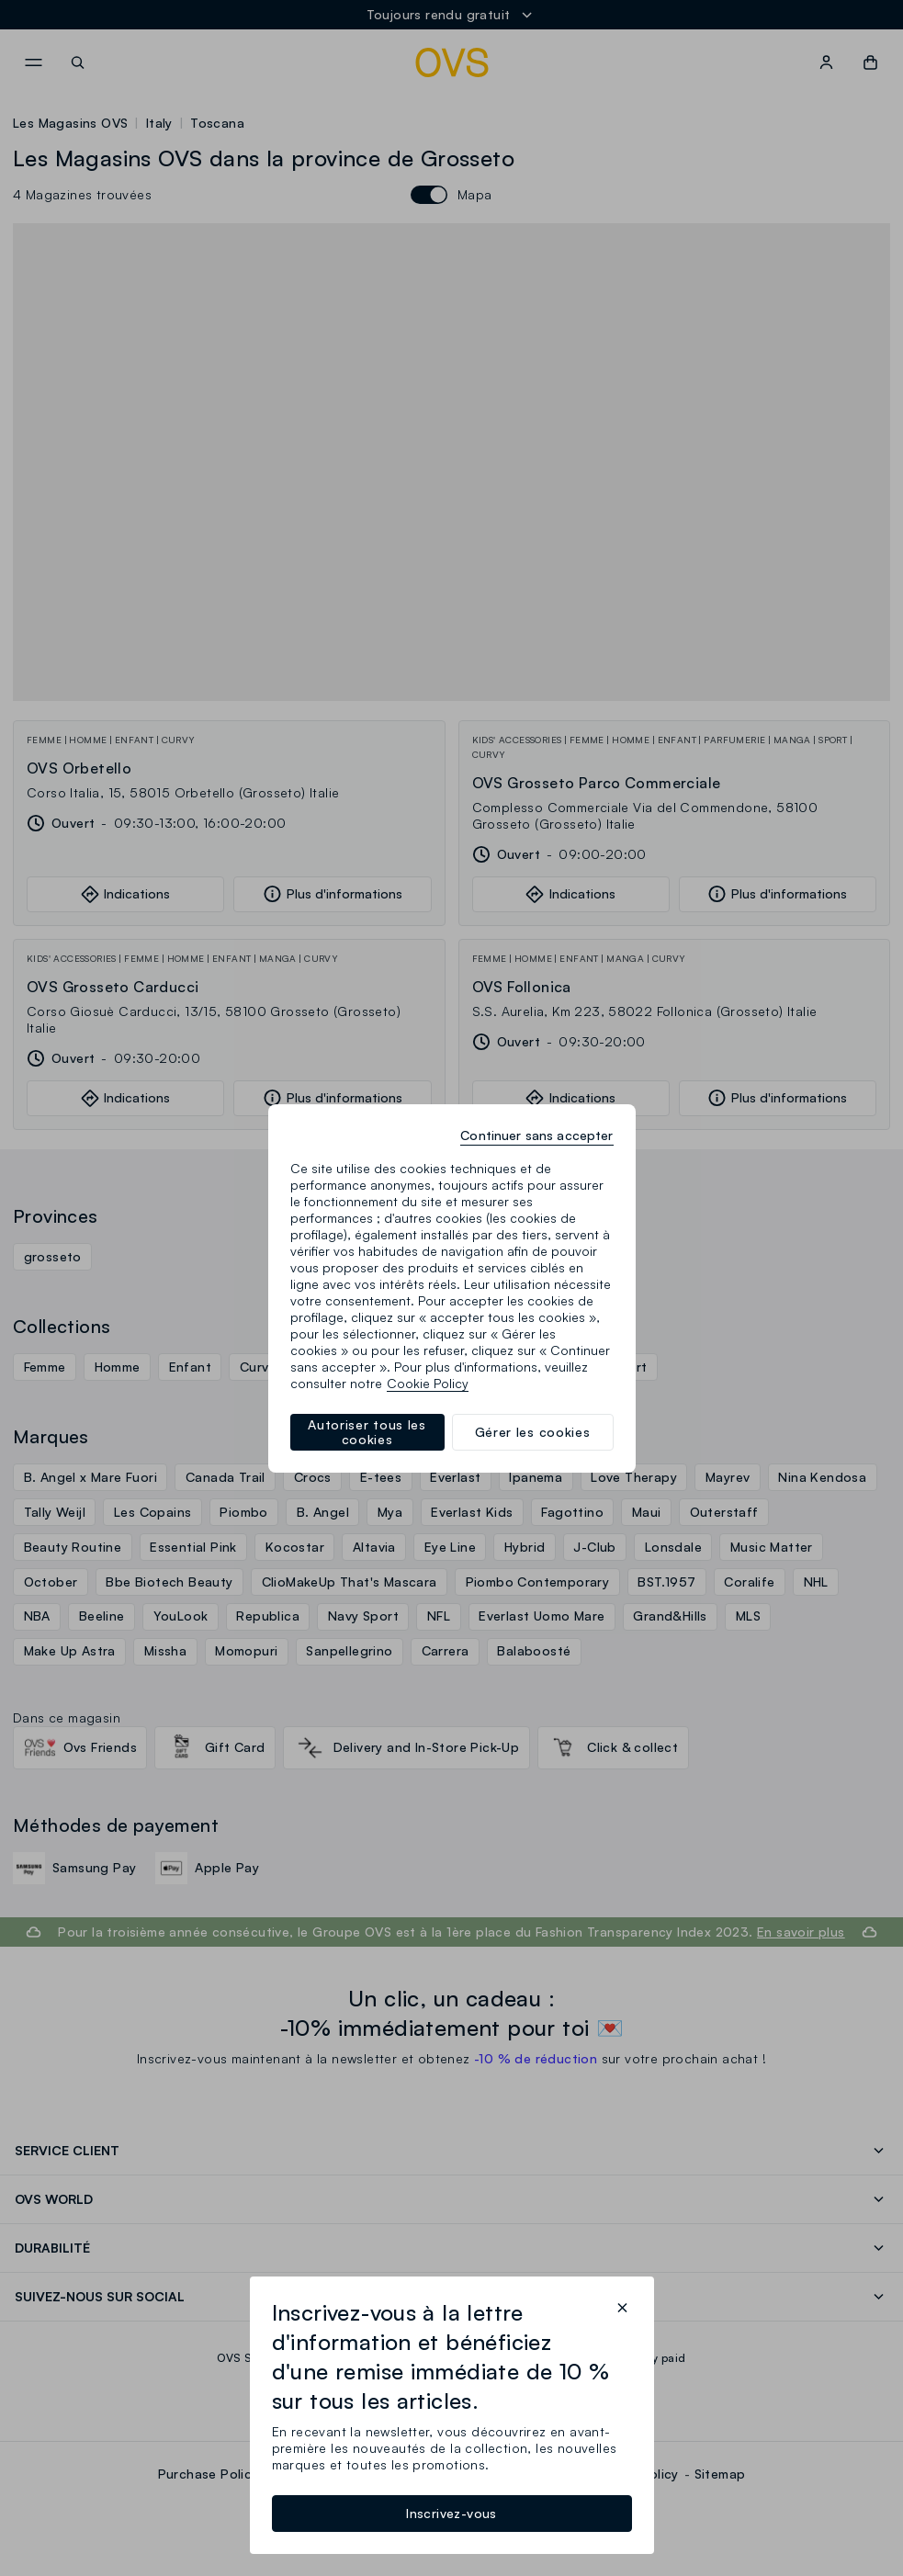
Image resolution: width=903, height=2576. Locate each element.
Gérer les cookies (533, 1432)
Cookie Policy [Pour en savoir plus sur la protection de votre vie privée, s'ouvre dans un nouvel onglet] (427, 1383)
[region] (452, 1288)
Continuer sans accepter (536, 1135)
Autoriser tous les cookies (367, 1432)
